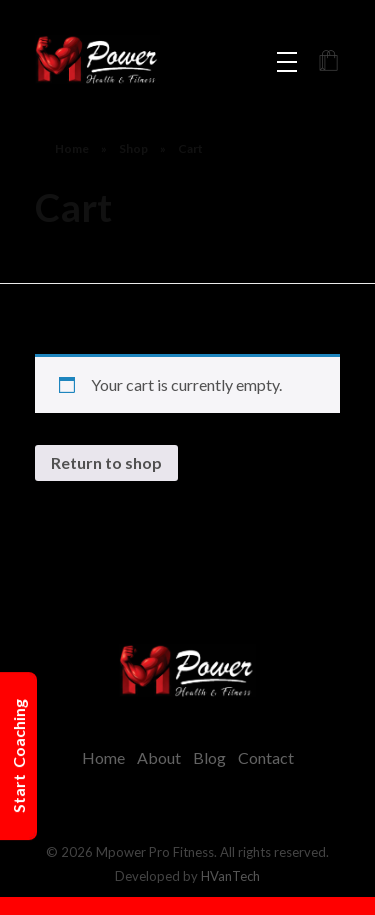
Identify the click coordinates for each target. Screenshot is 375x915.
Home (72, 148)
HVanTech (230, 876)
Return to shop (106, 462)
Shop (133, 148)
